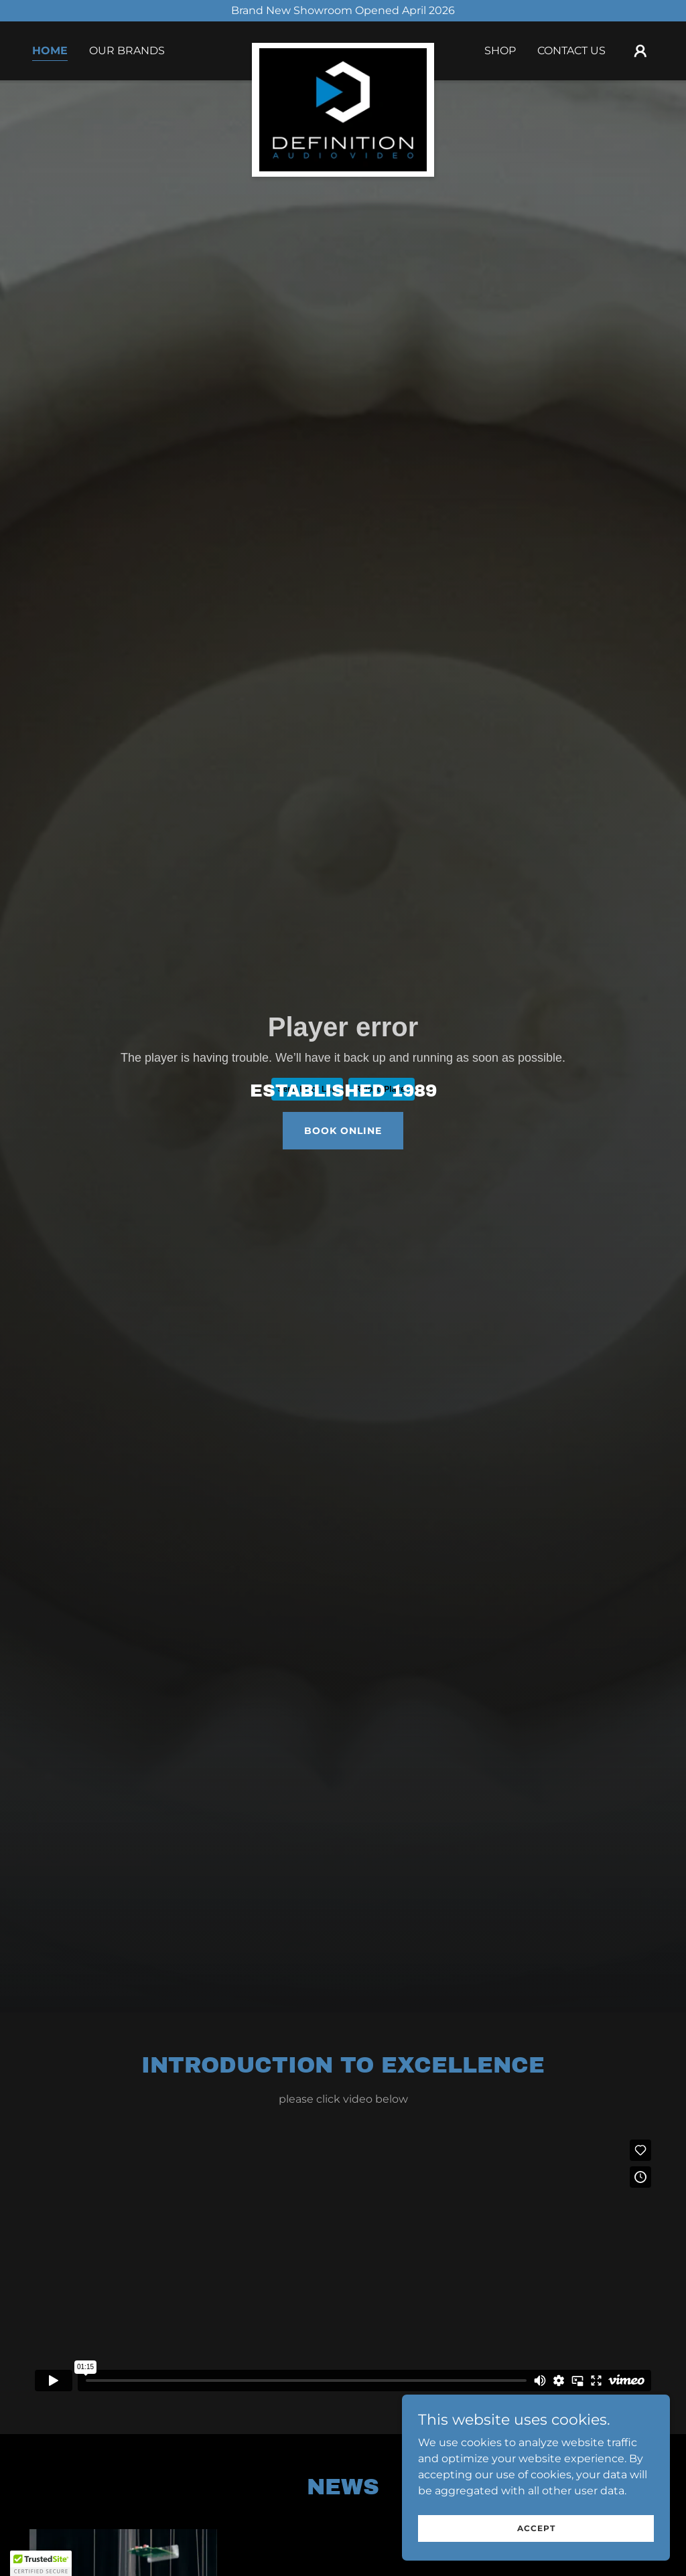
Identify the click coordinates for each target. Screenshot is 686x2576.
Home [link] (50, 50)
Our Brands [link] (127, 50)
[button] (640, 50)
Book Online (343, 1131)
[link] (342, 48)
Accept (536, 2528)
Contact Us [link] (571, 50)
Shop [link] (500, 50)
